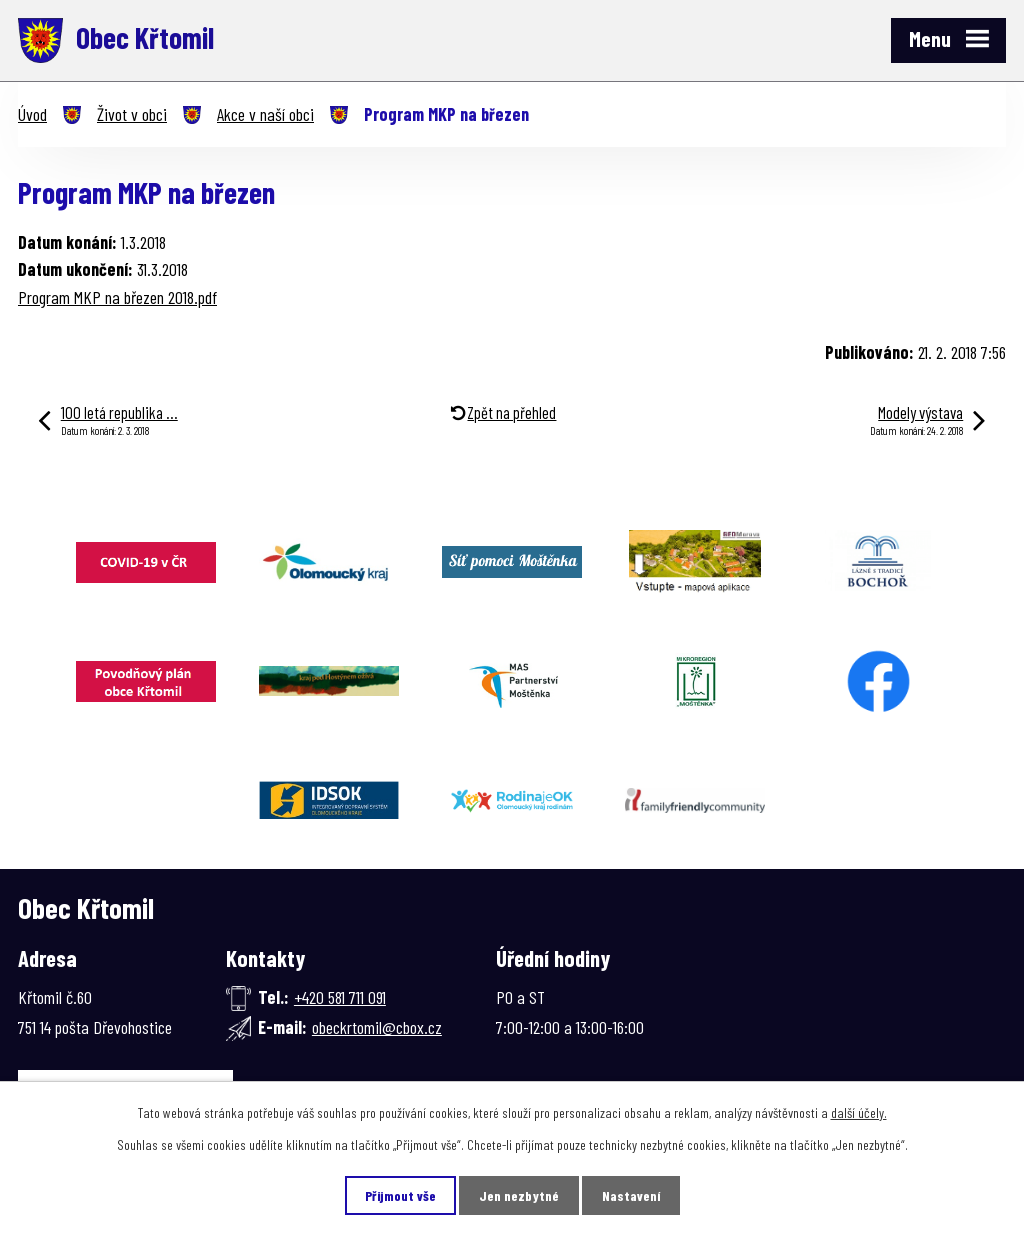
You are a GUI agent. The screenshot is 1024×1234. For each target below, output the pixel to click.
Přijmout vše (400, 1195)
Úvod (32, 114)
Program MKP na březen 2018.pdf (117, 297)
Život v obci (132, 114)
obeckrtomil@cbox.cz (377, 1027)
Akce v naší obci (265, 114)
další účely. (859, 1112)
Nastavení (631, 1195)
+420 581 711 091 (340, 997)
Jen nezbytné (519, 1195)
